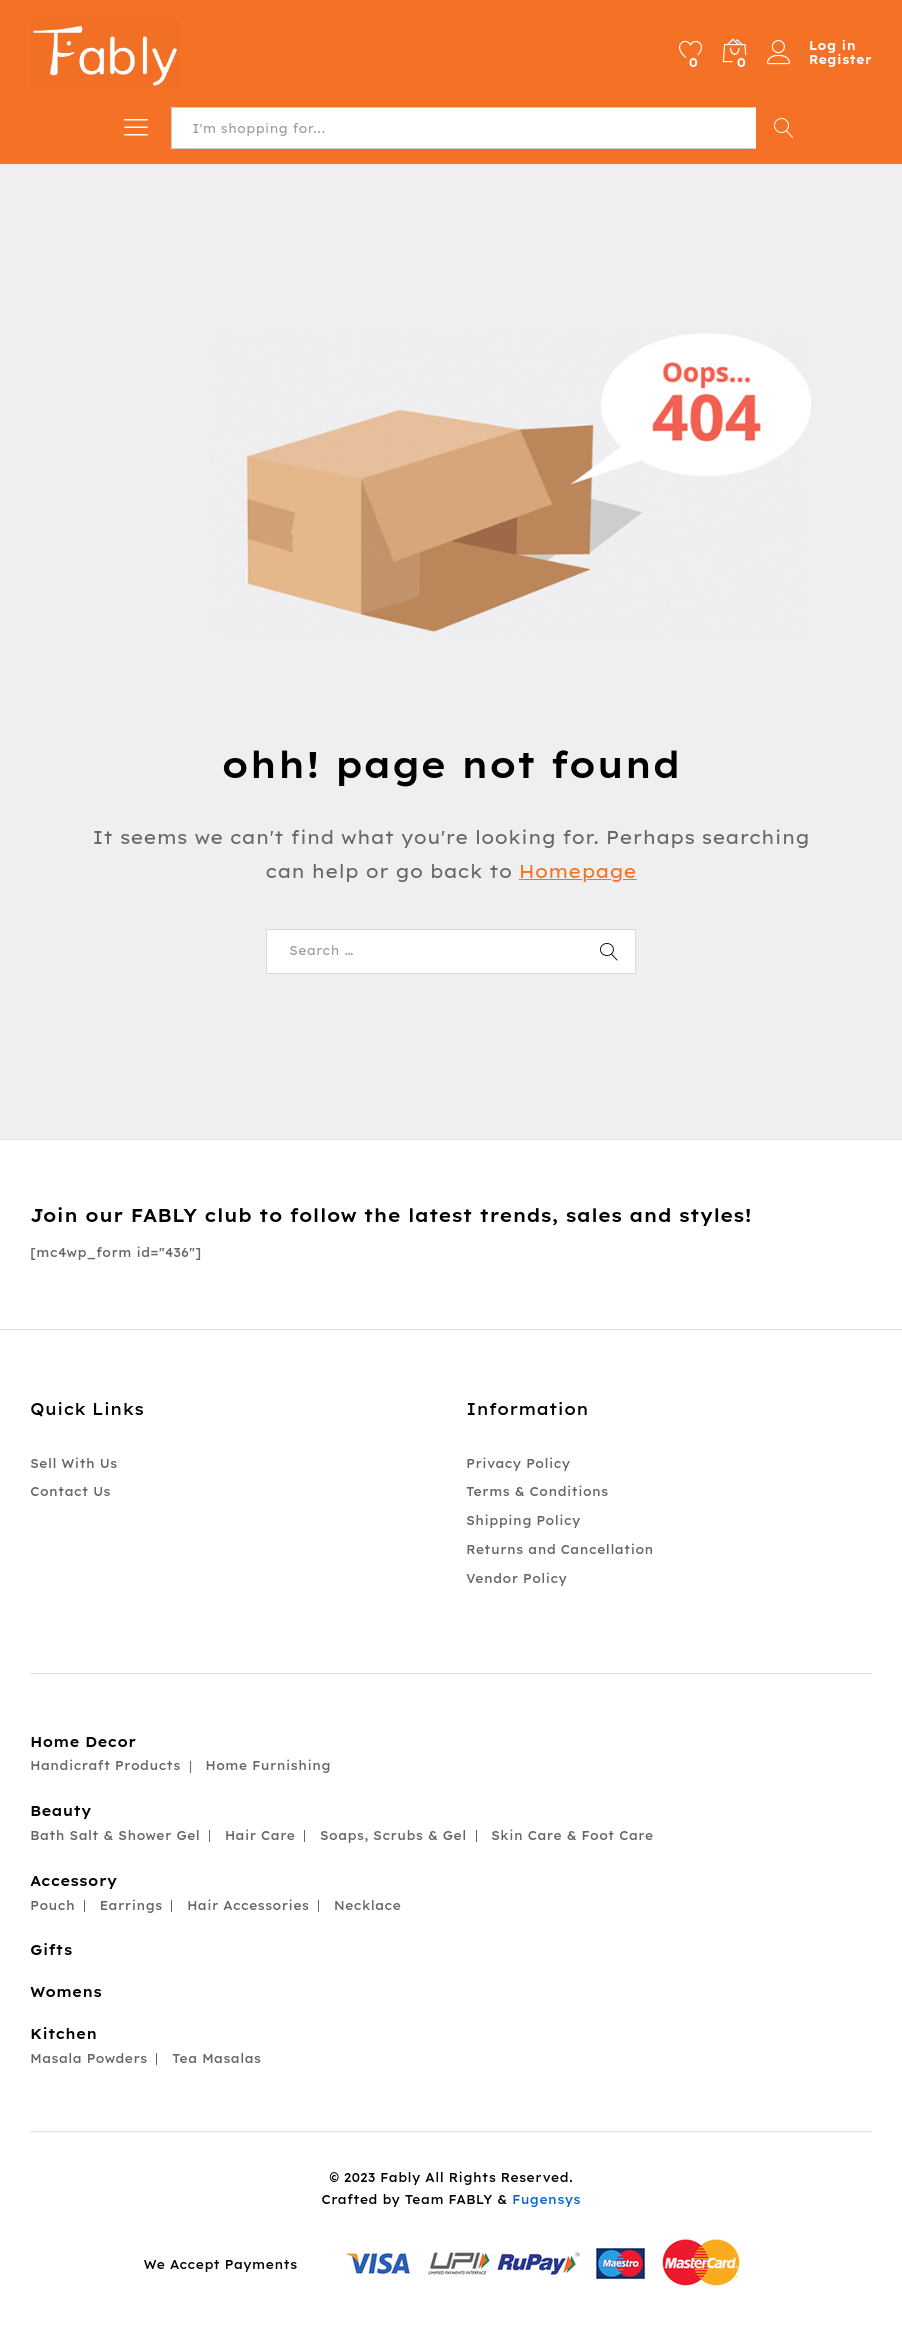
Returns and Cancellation (560, 1549)
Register (840, 60)
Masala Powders (88, 2058)
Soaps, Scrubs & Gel (393, 1835)
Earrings (130, 1905)
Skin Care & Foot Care (572, 1835)
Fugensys (546, 2199)
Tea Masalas (216, 2058)
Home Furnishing (268, 1765)
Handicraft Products (105, 1765)
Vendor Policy (516, 1578)
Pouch (52, 1905)
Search (783, 128)
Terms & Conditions (537, 1491)
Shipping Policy (523, 1520)
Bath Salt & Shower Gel (115, 1835)
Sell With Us (73, 1463)
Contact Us (70, 1491)
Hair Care (260, 1835)
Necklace (367, 1905)
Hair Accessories (248, 1905)
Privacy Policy (518, 1463)
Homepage (578, 871)
